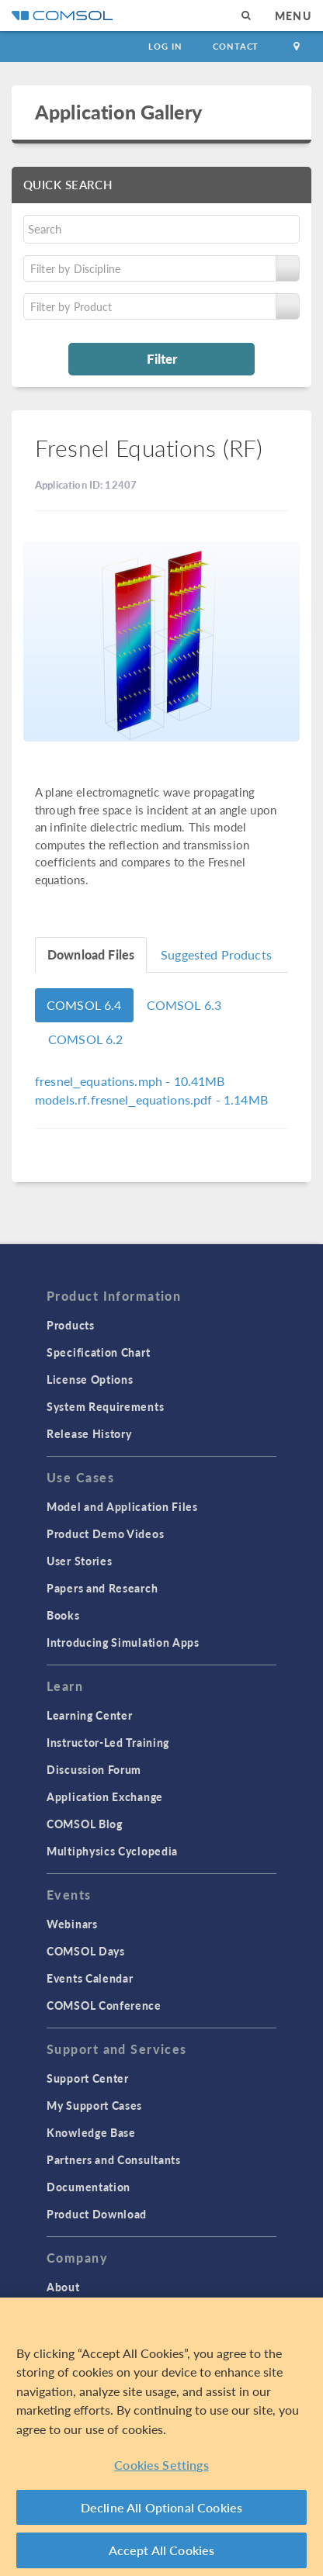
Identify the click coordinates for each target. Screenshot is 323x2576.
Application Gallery (118, 112)
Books (63, 1615)
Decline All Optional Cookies (162, 2507)
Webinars (72, 1923)
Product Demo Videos (105, 1533)
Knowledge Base (91, 2132)
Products (71, 1325)
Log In (165, 46)
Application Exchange (105, 1796)
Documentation (88, 2186)
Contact (236, 46)
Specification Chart (98, 1352)
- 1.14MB (151, 1099)
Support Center (88, 2078)
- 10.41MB (130, 1081)
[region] (161, 2437)
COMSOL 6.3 (184, 1005)
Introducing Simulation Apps (123, 1642)
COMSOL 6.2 (85, 1039)
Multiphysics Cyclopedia (112, 1851)
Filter (162, 358)
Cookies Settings (161, 2465)
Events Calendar (90, 1978)
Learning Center (90, 1715)
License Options (90, 1379)
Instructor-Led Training (108, 1742)
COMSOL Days (86, 1951)
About (63, 2286)
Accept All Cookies (162, 2550)
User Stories (79, 1560)
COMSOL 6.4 (84, 1005)
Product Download (97, 2214)
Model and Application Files (122, 1506)
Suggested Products (216, 954)
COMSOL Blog (85, 1823)
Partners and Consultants (114, 2159)
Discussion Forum (94, 1769)
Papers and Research (102, 1588)
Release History (89, 1433)
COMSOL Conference (104, 2005)
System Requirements (105, 1406)
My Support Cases (94, 2105)
